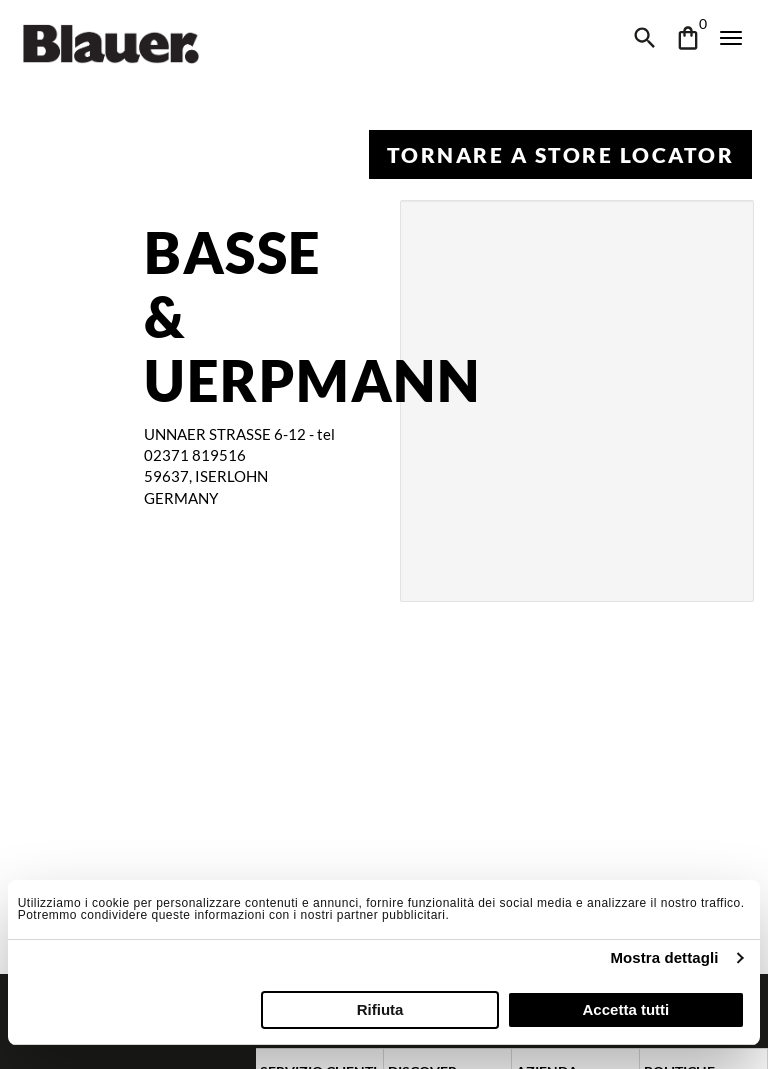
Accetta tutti (626, 1009)
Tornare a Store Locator (559, 154)
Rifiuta (380, 1009)
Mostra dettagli (664, 957)
